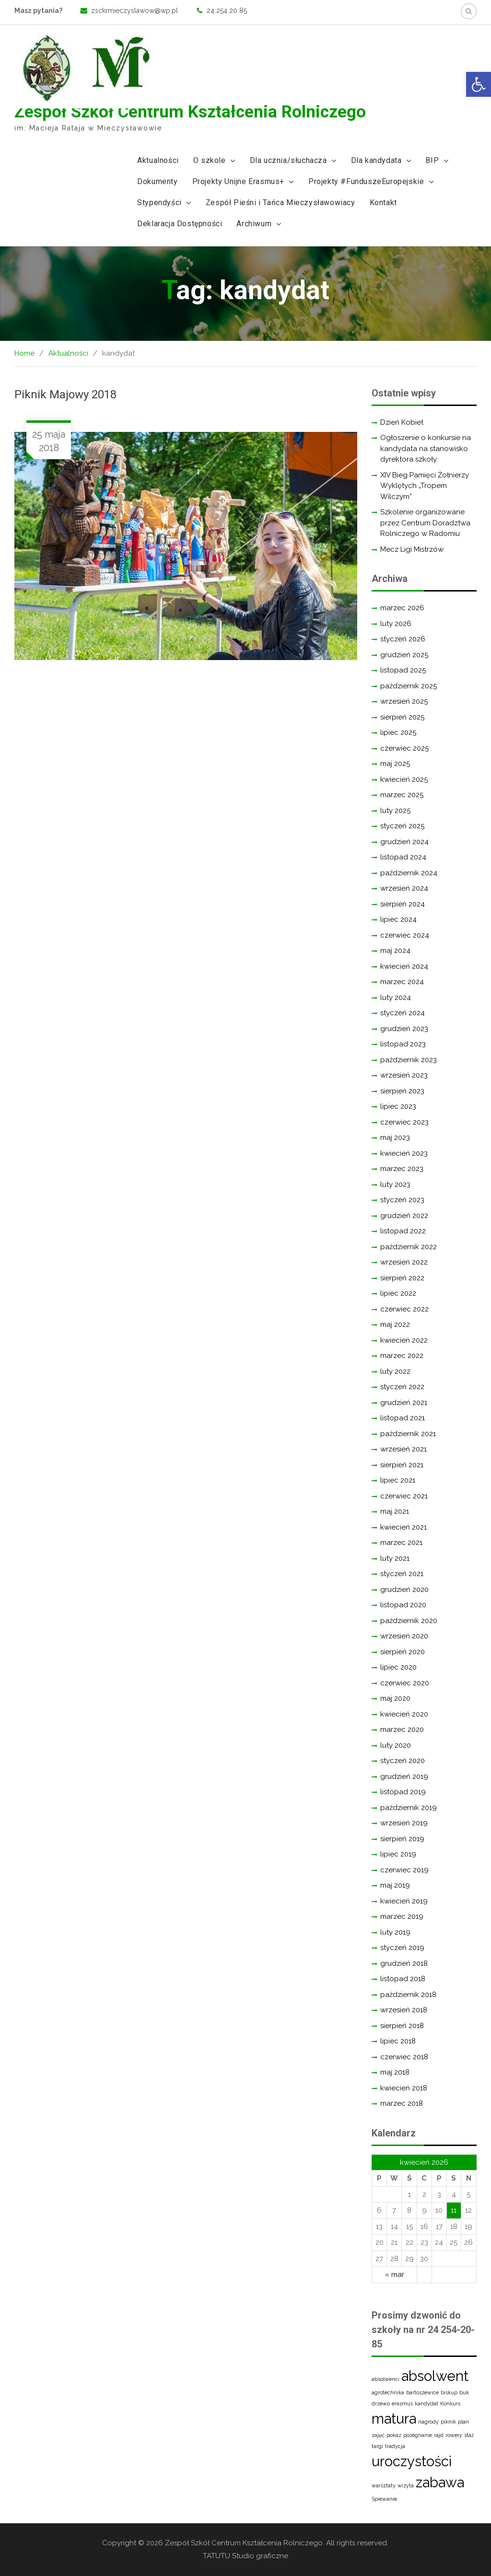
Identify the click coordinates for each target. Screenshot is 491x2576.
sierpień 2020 (402, 1652)
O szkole (209, 160)
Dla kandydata (376, 160)
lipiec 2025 (398, 732)
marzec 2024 (402, 981)
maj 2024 (395, 950)
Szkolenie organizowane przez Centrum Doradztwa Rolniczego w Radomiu (425, 523)
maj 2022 (395, 1324)
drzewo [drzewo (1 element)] (381, 2403)
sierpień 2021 (401, 1465)
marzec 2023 (401, 1168)
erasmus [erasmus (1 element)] (402, 2403)
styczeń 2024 (402, 1013)
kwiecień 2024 (404, 966)
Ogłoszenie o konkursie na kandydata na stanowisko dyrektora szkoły (425, 448)
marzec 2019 (401, 1916)
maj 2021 (394, 1511)
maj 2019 (395, 1885)
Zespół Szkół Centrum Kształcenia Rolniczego (190, 112)
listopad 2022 (403, 1231)
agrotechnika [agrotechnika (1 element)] (388, 2392)
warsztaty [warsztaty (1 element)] (384, 2485)
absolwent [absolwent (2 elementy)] (434, 2375)
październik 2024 (408, 873)
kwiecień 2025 (404, 779)
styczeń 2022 (402, 1386)
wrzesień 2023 (404, 1075)
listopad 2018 (402, 1978)
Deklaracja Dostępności (179, 223)
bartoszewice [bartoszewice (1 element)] (422, 2392)
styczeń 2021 (401, 1573)
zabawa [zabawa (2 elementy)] (440, 2482)
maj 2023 (395, 1137)
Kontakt (383, 202)
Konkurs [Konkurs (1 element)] (450, 2403)
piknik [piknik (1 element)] (448, 2422)
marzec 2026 (402, 607)
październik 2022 (408, 1246)
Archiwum (253, 223)
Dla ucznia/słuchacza (288, 160)
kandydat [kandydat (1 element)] (426, 2403)
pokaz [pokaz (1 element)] (393, 2435)
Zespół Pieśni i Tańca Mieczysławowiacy (280, 202)
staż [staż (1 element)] (469, 2435)
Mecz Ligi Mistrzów (412, 549)
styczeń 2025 (402, 826)
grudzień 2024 (404, 841)
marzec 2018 (401, 2103)
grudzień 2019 (404, 1776)
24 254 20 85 (227, 10)
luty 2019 (395, 1932)
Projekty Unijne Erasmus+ (238, 181)
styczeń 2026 (402, 639)
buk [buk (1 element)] (464, 2392)
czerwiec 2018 (404, 2057)
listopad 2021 (402, 1418)
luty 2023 (395, 1184)
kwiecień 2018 (403, 2088)
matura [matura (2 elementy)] (394, 2418)
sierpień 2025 (402, 717)
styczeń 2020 (402, 1760)
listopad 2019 (403, 1791)
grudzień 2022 (404, 1215)
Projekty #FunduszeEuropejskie (366, 181)
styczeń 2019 (402, 1947)
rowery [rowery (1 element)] (453, 2435)
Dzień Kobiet (401, 422)
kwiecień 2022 (404, 1340)
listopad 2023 (403, 1044)
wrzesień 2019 (404, 1823)
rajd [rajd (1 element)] (439, 2435)
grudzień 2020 (404, 1589)
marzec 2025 (401, 794)
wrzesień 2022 (404, 1262)
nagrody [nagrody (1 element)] (428, 2422)
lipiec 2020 (398, 1667)
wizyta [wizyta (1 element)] (405, 2485)
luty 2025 (395, 810)
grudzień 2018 (404, 1963)
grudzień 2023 (404, 1028)
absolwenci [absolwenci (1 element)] (385, 2379)
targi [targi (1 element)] (377, 2446)
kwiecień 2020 (404, 1714)
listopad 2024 (403, 857)
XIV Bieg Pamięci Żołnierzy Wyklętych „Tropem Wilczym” (424, 486)
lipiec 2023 (398, 1106)
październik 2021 (408, 1433)
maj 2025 (395, 763)
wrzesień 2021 (403, 1449)
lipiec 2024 (398, 919)
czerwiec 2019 (404, 1870)
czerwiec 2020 (404, 1683)
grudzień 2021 (403, 1402)
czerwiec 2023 (404, 1122)
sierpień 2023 (402, 1091)
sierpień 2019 (402, 1838)
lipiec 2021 (397, 1480)
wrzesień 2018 (403, 2010)
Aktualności (158, 160)
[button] (478, 84)
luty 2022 (395, 1371)
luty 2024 (395, 997)
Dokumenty (157, 181)
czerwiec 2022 (404, 1309)
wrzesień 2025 (404, 701)
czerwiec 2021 (404, 1496)
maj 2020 (395, 1698)
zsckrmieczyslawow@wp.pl (134, 10)
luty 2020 (395, 1745)
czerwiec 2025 (404, 748)
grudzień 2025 (404, 654)
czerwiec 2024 (404, 935)
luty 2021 (394, 1558)
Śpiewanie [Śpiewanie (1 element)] (384, 2499)
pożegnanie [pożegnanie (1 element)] (417, 2435)
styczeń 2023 (402, 1199)
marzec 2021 (401, 1542)
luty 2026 (395, 623)
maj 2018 (394, 2072)
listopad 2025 (403, 670)
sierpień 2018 (402, 2025)
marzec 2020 (402, 1729)
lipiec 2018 (398, 2041)
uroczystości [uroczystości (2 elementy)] (412, 2461)
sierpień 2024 (402, 904)
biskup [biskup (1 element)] (449, 2392)
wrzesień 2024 (404, 888)
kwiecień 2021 (403, 1527)
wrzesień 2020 (404, 1636)
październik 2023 (408, 1060)
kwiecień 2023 (404, 1153)
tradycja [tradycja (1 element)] (395, 2446)
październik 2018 (408, 1994)
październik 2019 (408, 1807)
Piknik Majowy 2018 (65, 394)
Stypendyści (159, 202)
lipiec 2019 (398, 1854)
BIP (432, 160)
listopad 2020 (403, 1605)
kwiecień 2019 (404, 1901)
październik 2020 (408, 1620)
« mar (394, 2274)
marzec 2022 (401, 1355)
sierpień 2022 (402, 1278)
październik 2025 (408, 686)
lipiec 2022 (398, 1293)
